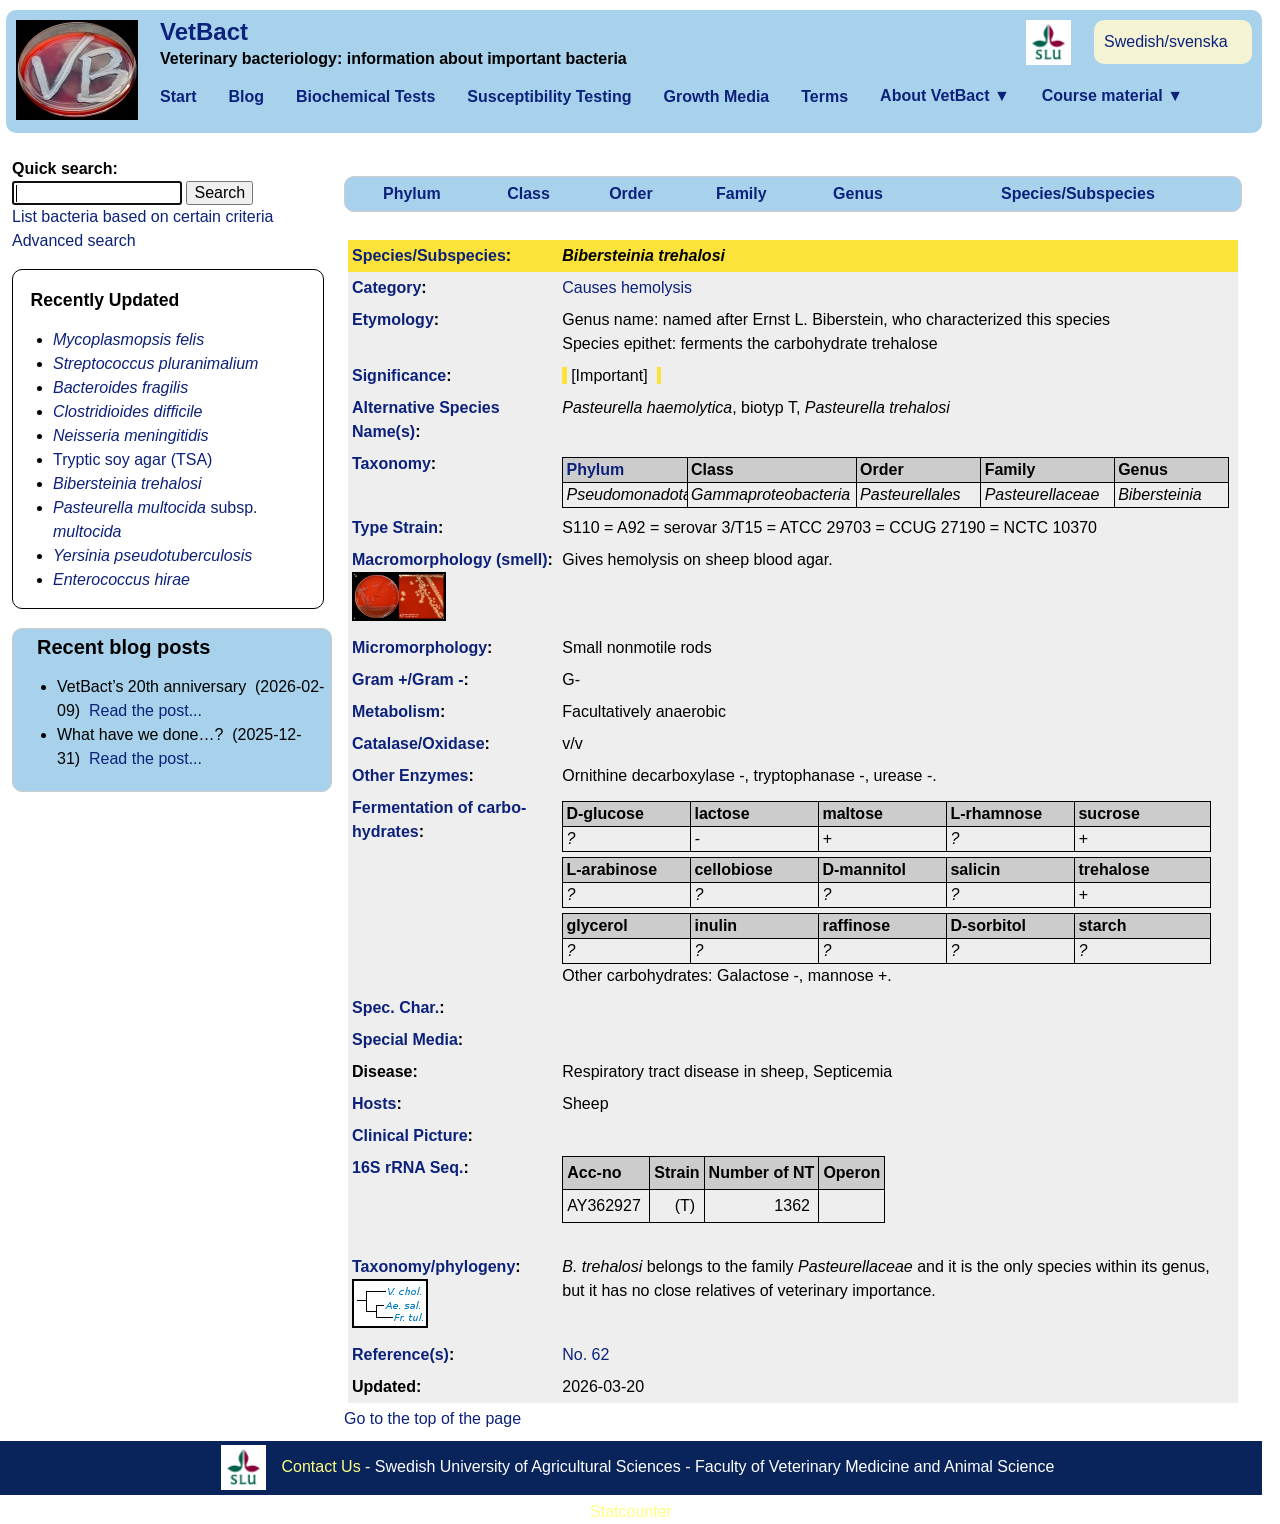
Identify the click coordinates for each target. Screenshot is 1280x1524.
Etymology (393, 319)
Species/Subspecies (1078, 193)
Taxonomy (391, 463)
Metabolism (396, 711)
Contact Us (321, 1466)
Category (386, 287)
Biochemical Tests (365, 96)
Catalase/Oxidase (418, 743)
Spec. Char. (395, 1007)
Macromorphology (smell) (450, 559)
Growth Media (716, 96)
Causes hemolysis (627, 287)
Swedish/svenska (1166, 41)
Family (741, 193)
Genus (858, 193)
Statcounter (631, 1511)
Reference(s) (400, 1354)
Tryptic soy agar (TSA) (132, 459)
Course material (1112, 95)
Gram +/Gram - (408, 679)
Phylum (412, 193)
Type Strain (395, 527)
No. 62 (585, 1354)
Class (528, 193)
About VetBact (945, 95)
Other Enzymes (410, 775)
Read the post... (145, 710)
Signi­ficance (399, 375)
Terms (824, 96)
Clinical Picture (410, 1135)
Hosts (374, 1103)
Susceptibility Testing (549, 96)
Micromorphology (419, 647)
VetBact (204, 31)
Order (631, 193)
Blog (246, 96)
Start (178, 96)
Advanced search (74, 240)
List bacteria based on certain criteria (142, 216)
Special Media (405, 1039)
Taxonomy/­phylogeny (433, 1266)
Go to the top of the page (432, 1418)
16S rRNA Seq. (407, 1167)
